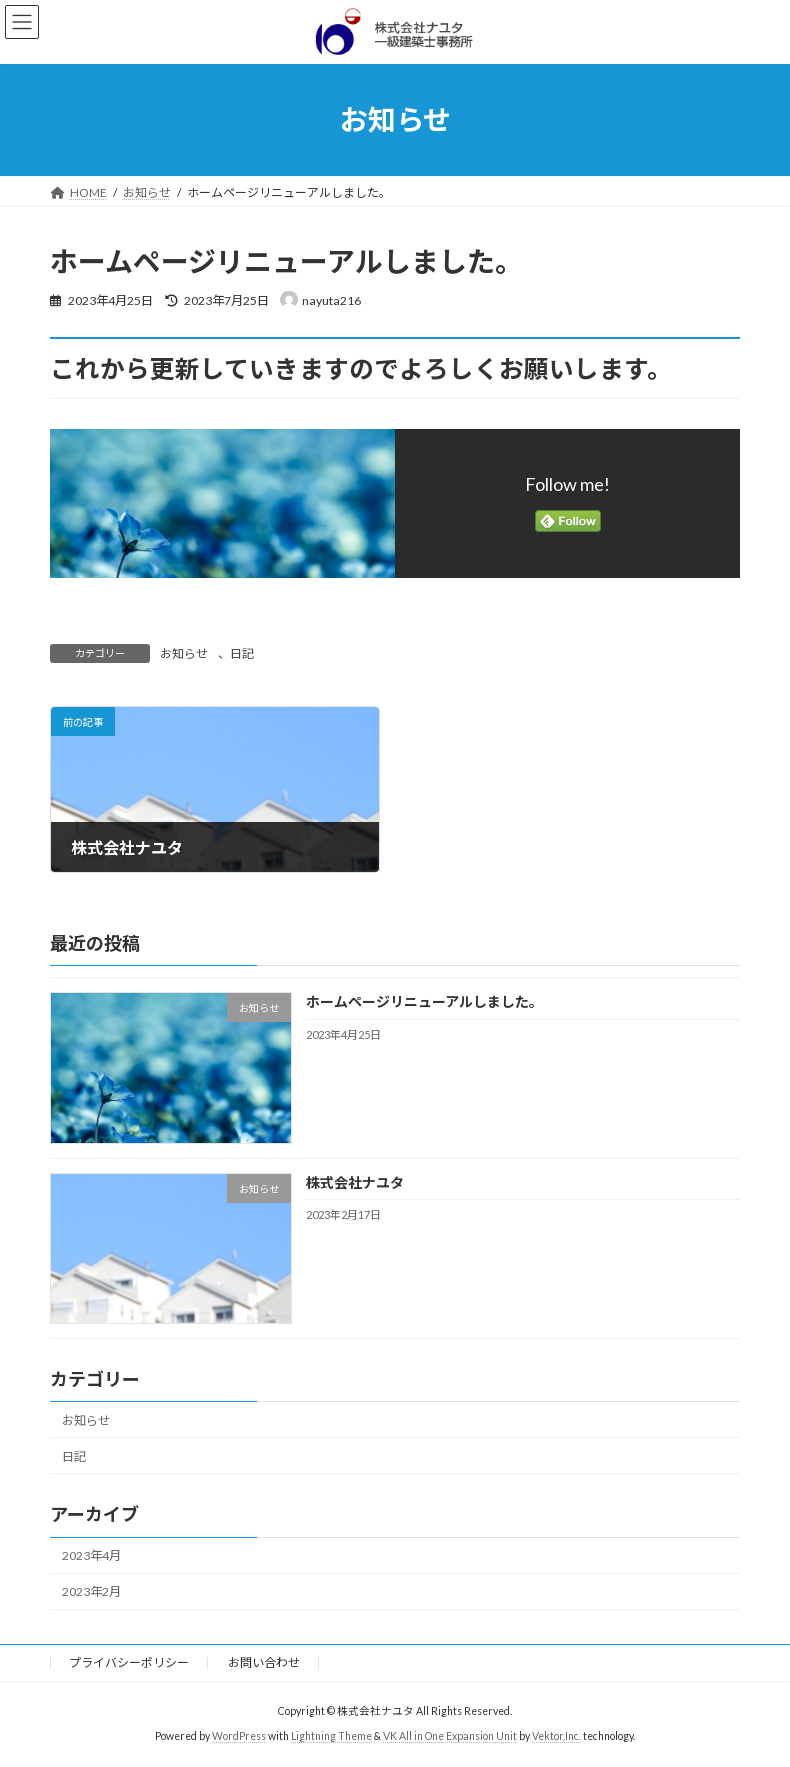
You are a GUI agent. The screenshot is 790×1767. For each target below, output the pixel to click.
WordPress (239, 1736)
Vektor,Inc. (556, 1736)
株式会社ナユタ (355, 1181)
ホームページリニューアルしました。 (424, 1001)
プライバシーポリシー (129, 1662)
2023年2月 (91, 1591)
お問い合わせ (264, 1662)
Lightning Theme (331, 1736)
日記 (242, 653)
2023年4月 (91, 1555)
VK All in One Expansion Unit (450, 1736)
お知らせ (184, 653)
